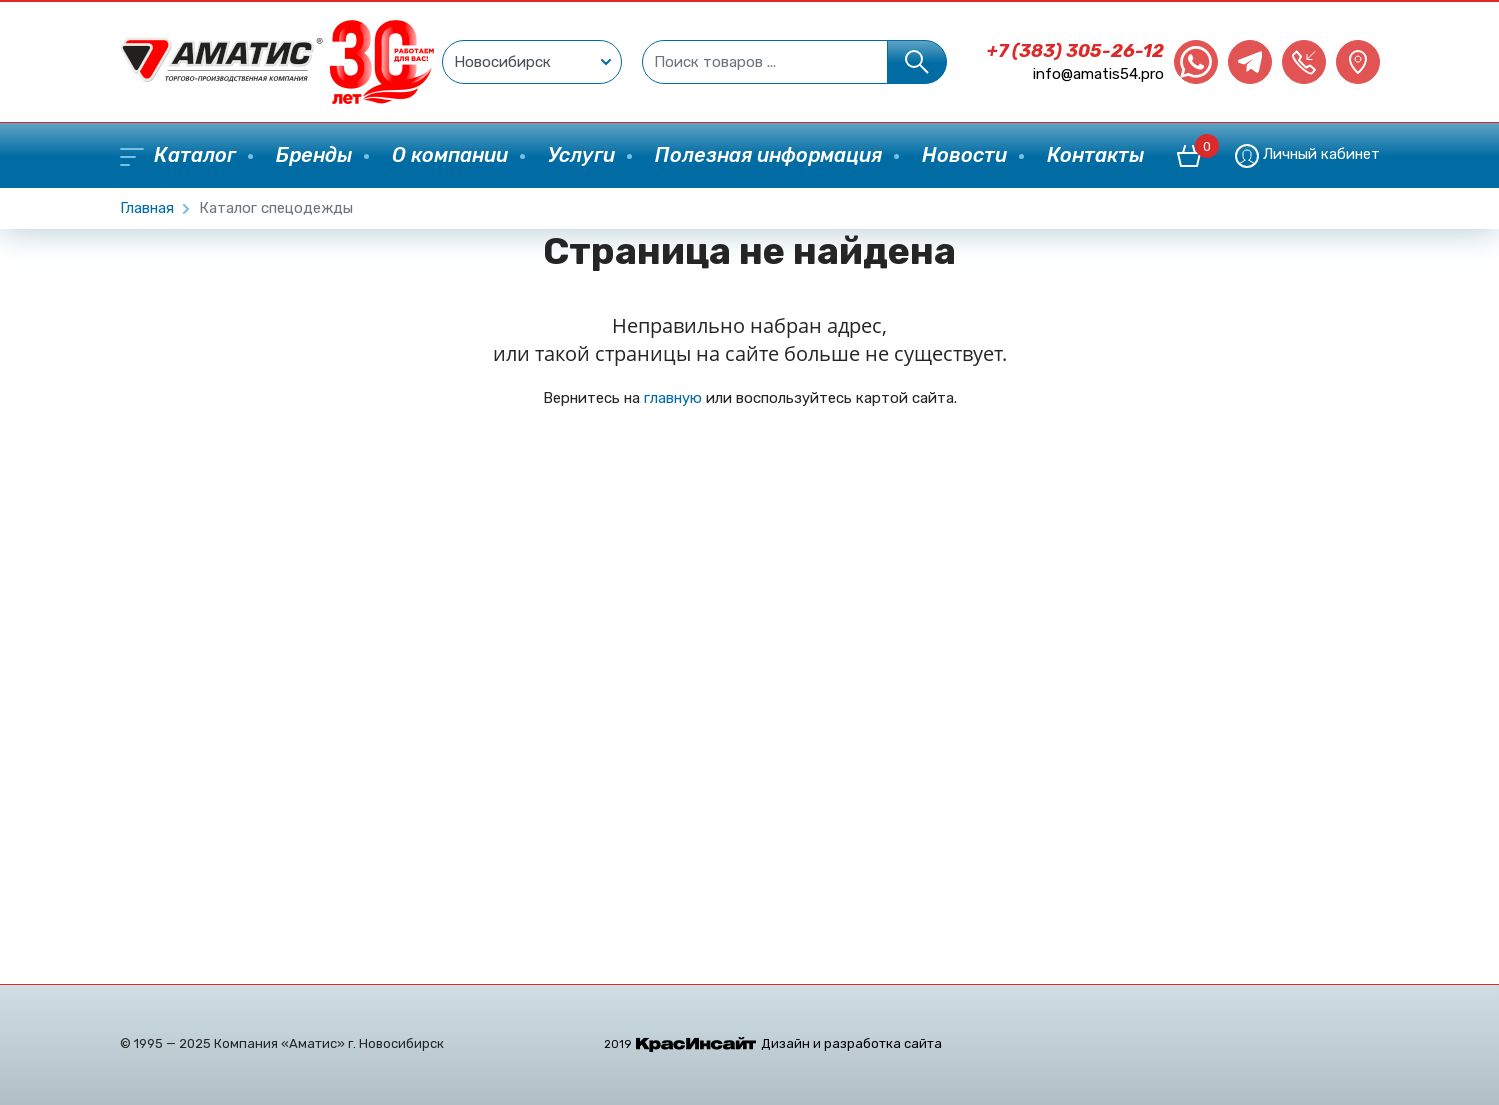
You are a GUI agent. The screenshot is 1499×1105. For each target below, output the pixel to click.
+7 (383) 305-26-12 (1075, 51)
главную (673, 398)
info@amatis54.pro (1098, 74)
